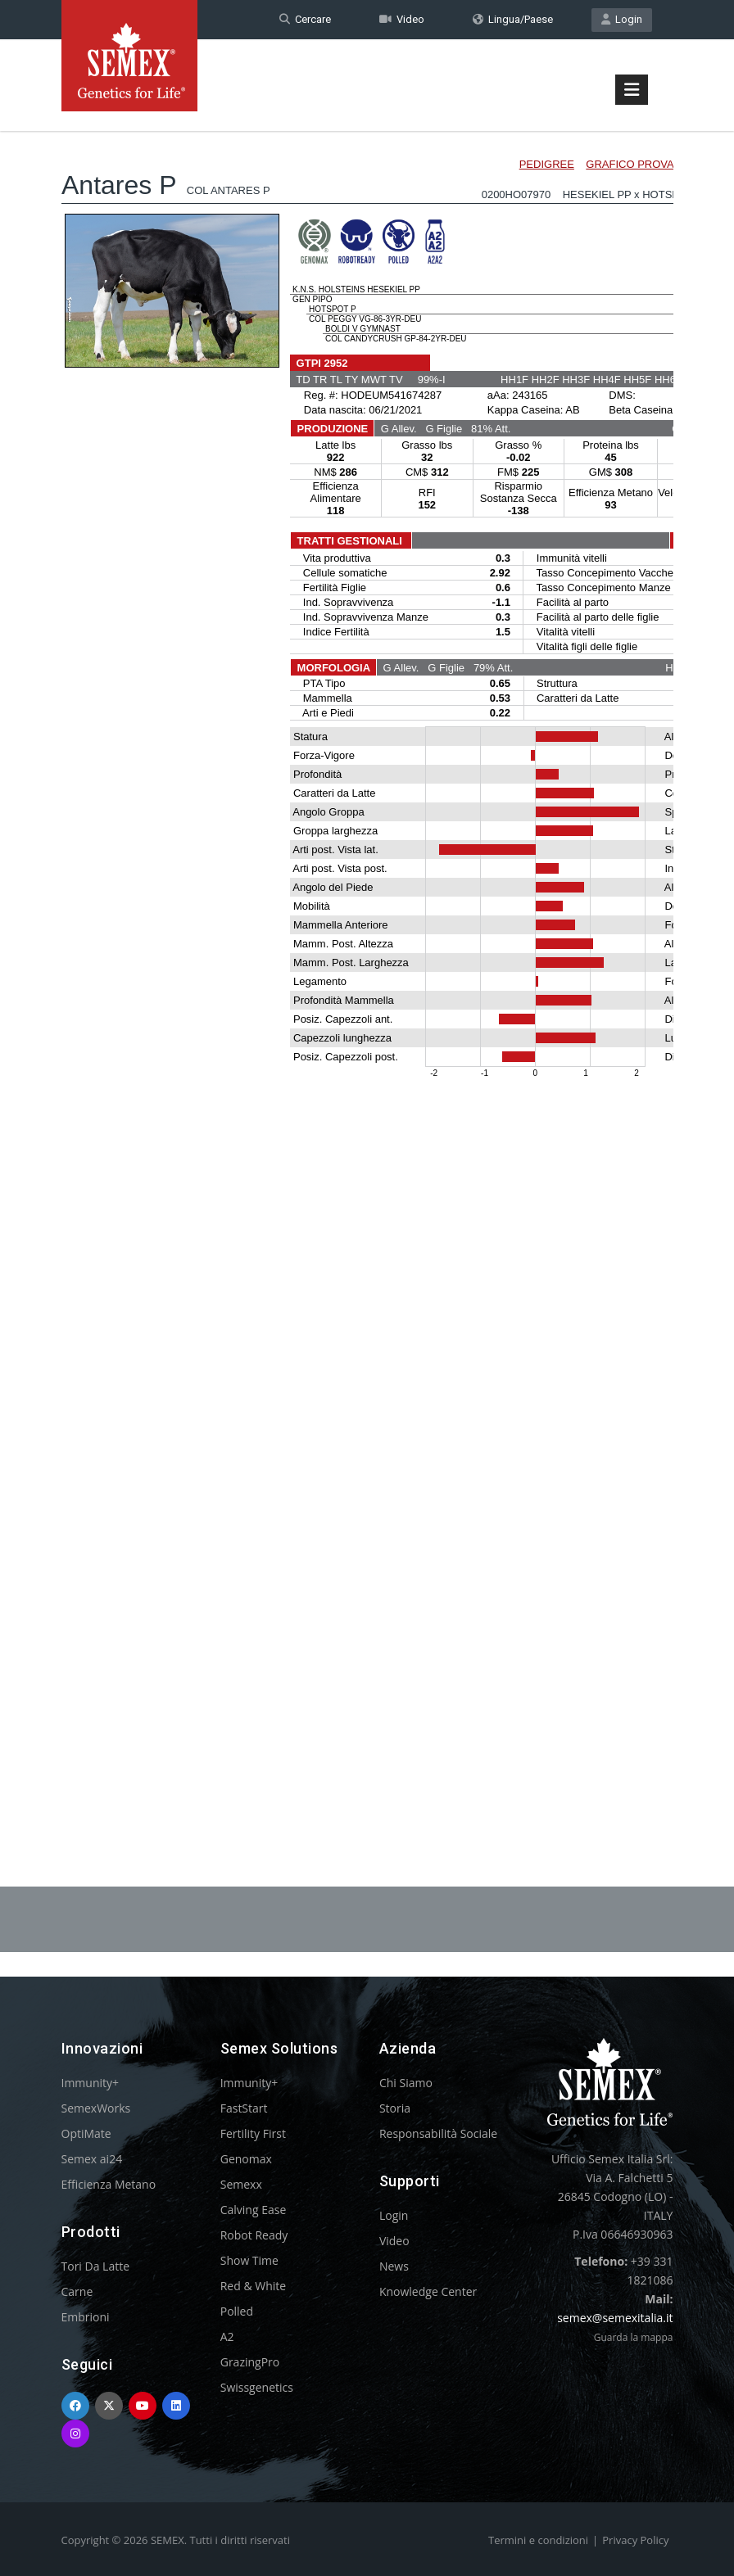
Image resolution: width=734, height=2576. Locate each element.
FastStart (244, 2108)
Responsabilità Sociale (438, 2133)
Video (401, 19)
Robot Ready (254, 2235)
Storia (394, 2108)
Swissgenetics (256, 2387)
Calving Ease (253, 2209)
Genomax (246, 2159)
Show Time (249, 2260)
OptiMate (86, 2133)
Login (621, 19)
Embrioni (85, 2317)
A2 (227, 2336)
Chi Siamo (406, 2082)
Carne (77, 2291)
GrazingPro (250, 2362)
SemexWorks (96, 2108)
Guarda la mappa (633, 2337)
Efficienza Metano (108, 2184)
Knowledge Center (428, 2291)
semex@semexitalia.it (615, 2317)
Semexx (241, 2184)
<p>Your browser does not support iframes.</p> (367, 964)
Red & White (253, 2286)
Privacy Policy (635, 2540)
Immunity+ (90, 2082)
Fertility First (253, 2133)
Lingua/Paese (513, 19)
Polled (236, 2311)
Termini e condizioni (538, 2540)
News (394, 2266)
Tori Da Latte (95, 2266)
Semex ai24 (92, 2159)
